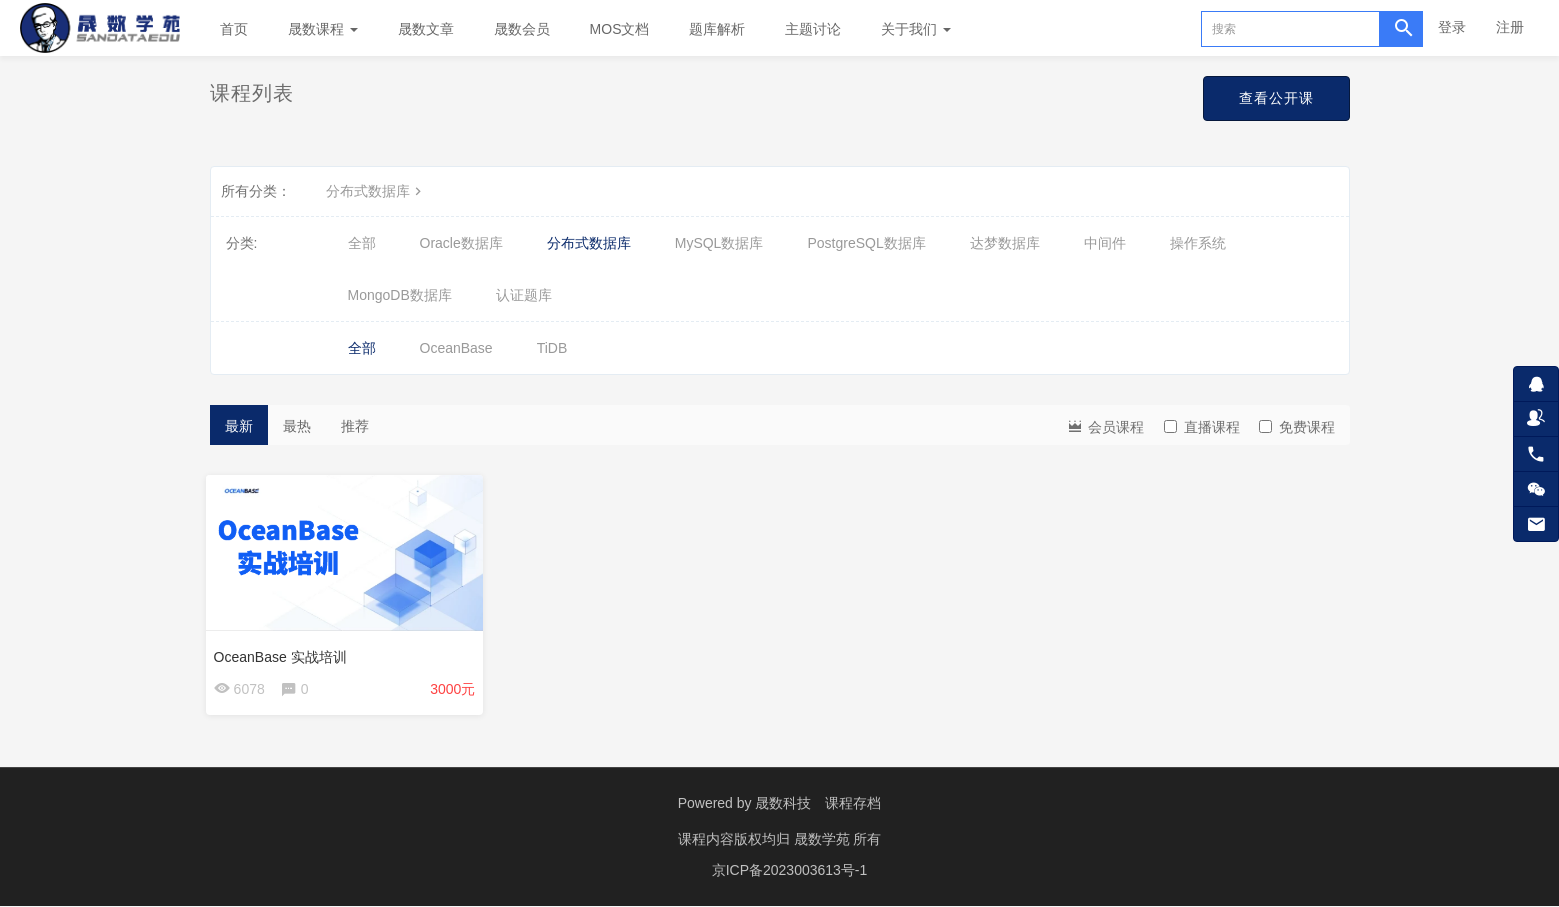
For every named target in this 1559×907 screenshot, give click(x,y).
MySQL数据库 (719, 243)
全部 (362, 243)
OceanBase (456, 348)
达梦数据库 (1005, 243)
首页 (234, 29)
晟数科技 (783, 807)
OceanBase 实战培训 (284, 653)
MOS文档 (620, 29)
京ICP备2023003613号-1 (790, 872)
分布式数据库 (376, 191)
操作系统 (1198, 243)
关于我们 (916, 29)
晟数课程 (323, 29)
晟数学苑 (824, 842)
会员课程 (1105, 425)
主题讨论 (813, 29)
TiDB (552, 348)
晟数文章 (426, 29)
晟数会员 (522, 29)
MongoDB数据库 (400, 295)
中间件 (1105, 243)
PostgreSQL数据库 (866, 243)
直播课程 (1202, 427)
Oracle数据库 (461, 243)
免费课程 (1297, 427)
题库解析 (717, 29)
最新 (239, 426)
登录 (1452, 27)
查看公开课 (1276, 98)
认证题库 (524, 295)
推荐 (355, 426)
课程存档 (853, 807)
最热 (297, 426)
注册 (1510, 27)
